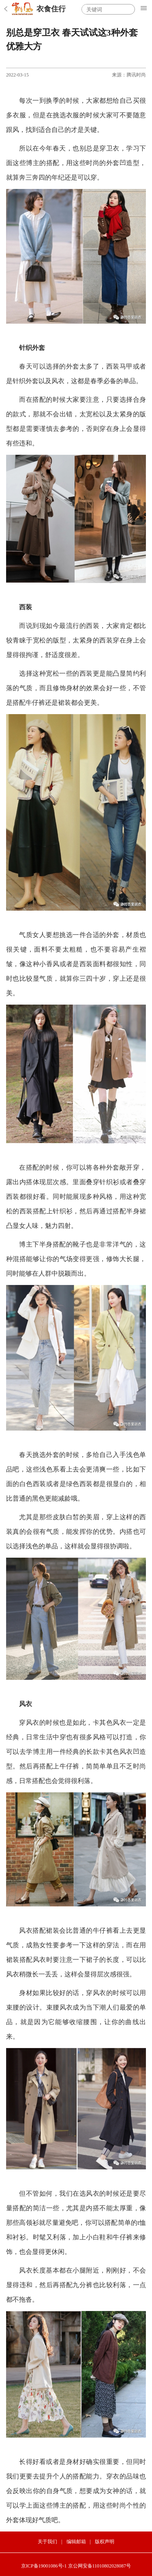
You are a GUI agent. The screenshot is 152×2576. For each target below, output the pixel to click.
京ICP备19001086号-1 (44, 2566)
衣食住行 (51, 9)
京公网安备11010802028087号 (99, 2566)
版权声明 (104, 2541)
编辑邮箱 (76, 2541)
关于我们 (47, 2541)
